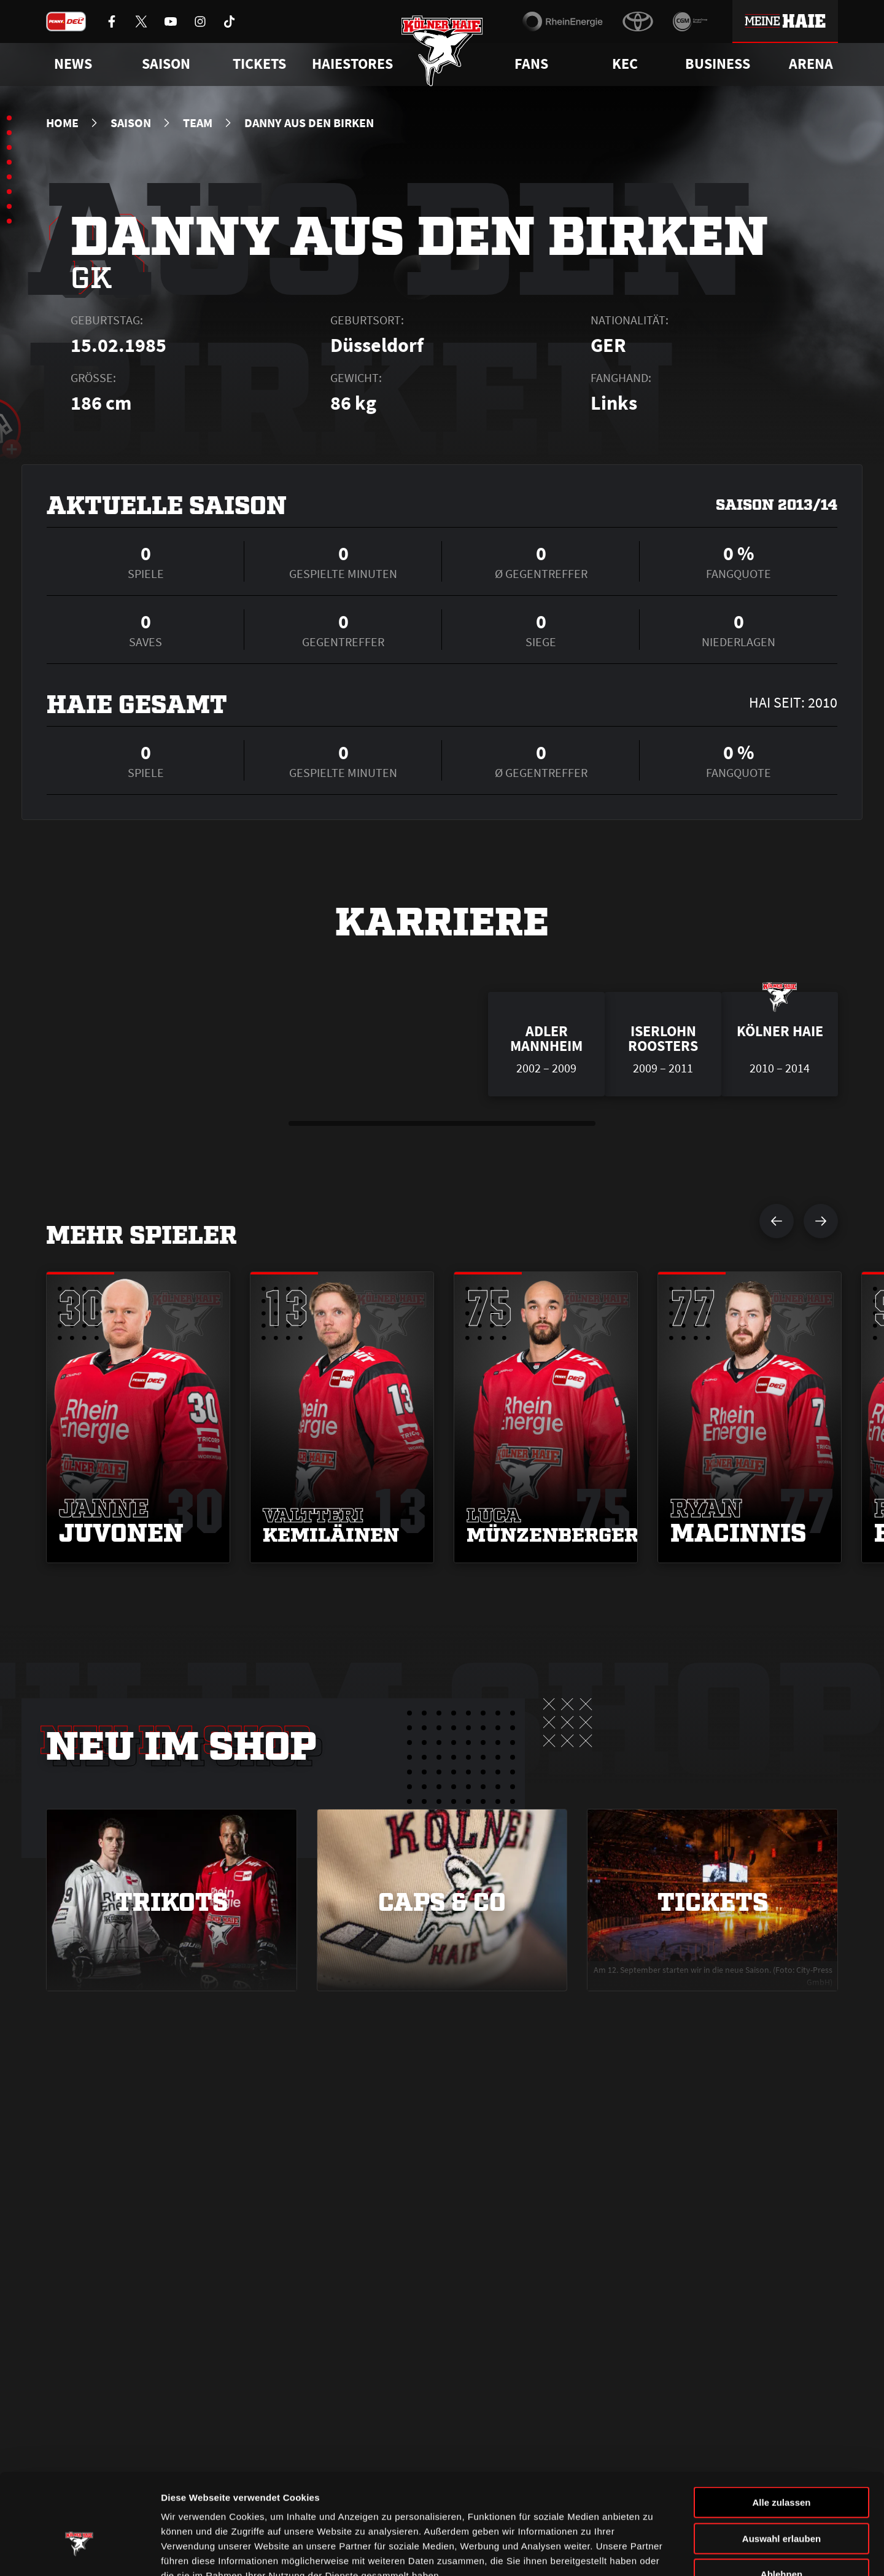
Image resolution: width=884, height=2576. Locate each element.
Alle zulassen (781, 2426)
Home (62, 122)
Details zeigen (653, 2552)
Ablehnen (781, 2497)
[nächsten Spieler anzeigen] (821, 1221)
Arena (811, 64)
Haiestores (352, 64)
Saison (130, 122)
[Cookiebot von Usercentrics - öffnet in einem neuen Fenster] (79, 2552)
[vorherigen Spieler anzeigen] (776, 1221)
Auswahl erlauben (781, 2462)
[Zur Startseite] (442, 51)
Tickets (259, 64)
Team (197, 122)
